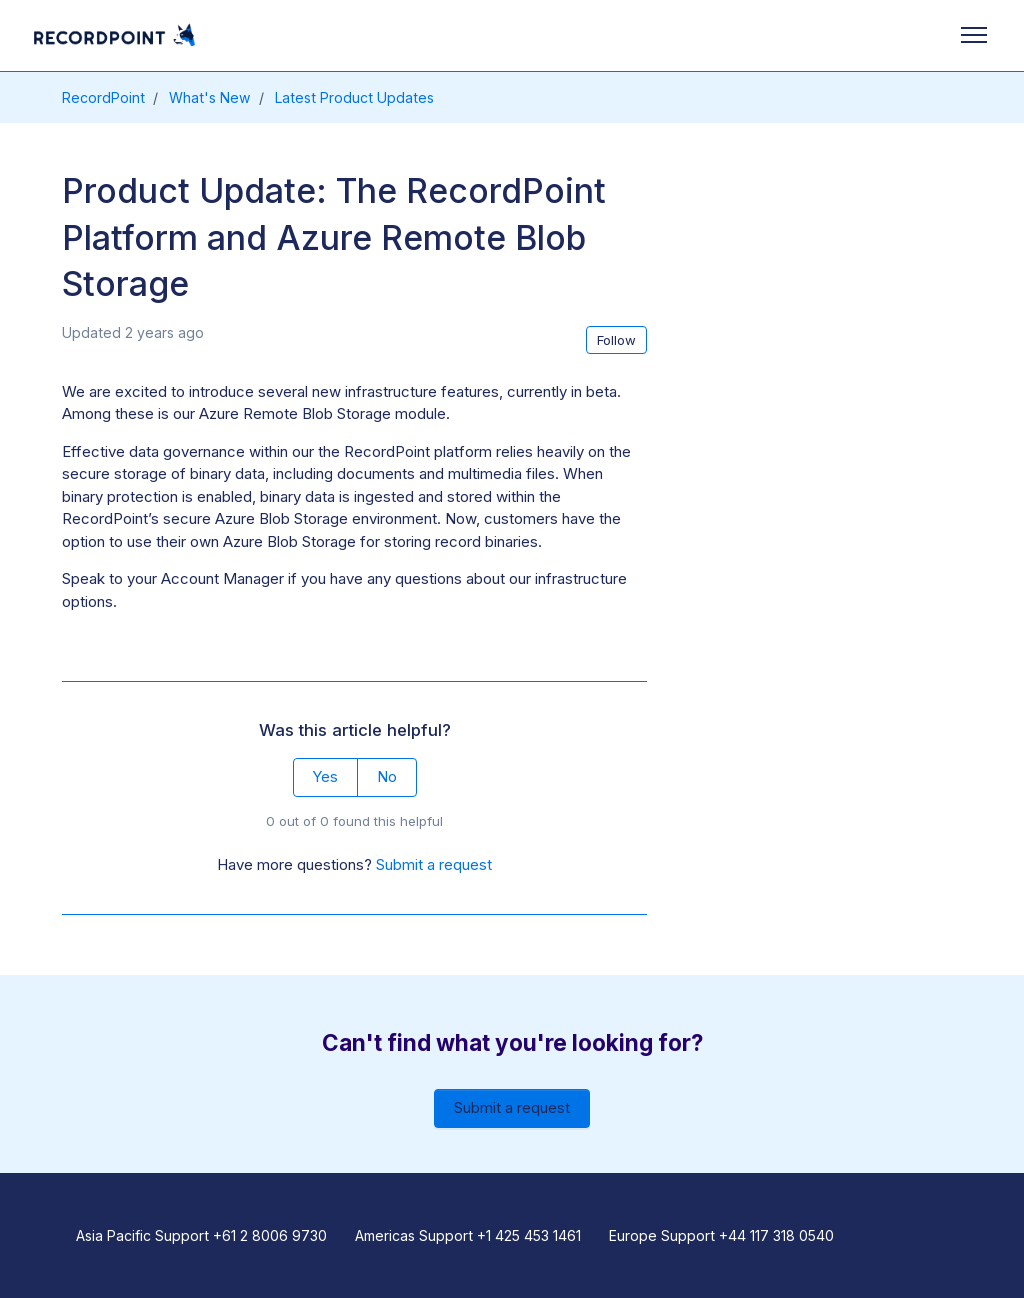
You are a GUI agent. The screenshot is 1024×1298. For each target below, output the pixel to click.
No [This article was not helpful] (387, 776)
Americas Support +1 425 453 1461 (468, 1235)
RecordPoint (103, 97)
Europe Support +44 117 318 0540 (721, 1235)
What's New (210, 97)
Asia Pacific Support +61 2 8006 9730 (201, 1235)
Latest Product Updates (354, 97)
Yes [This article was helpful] (325, 776)
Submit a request (434, 864)
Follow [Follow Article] (616, 340)
